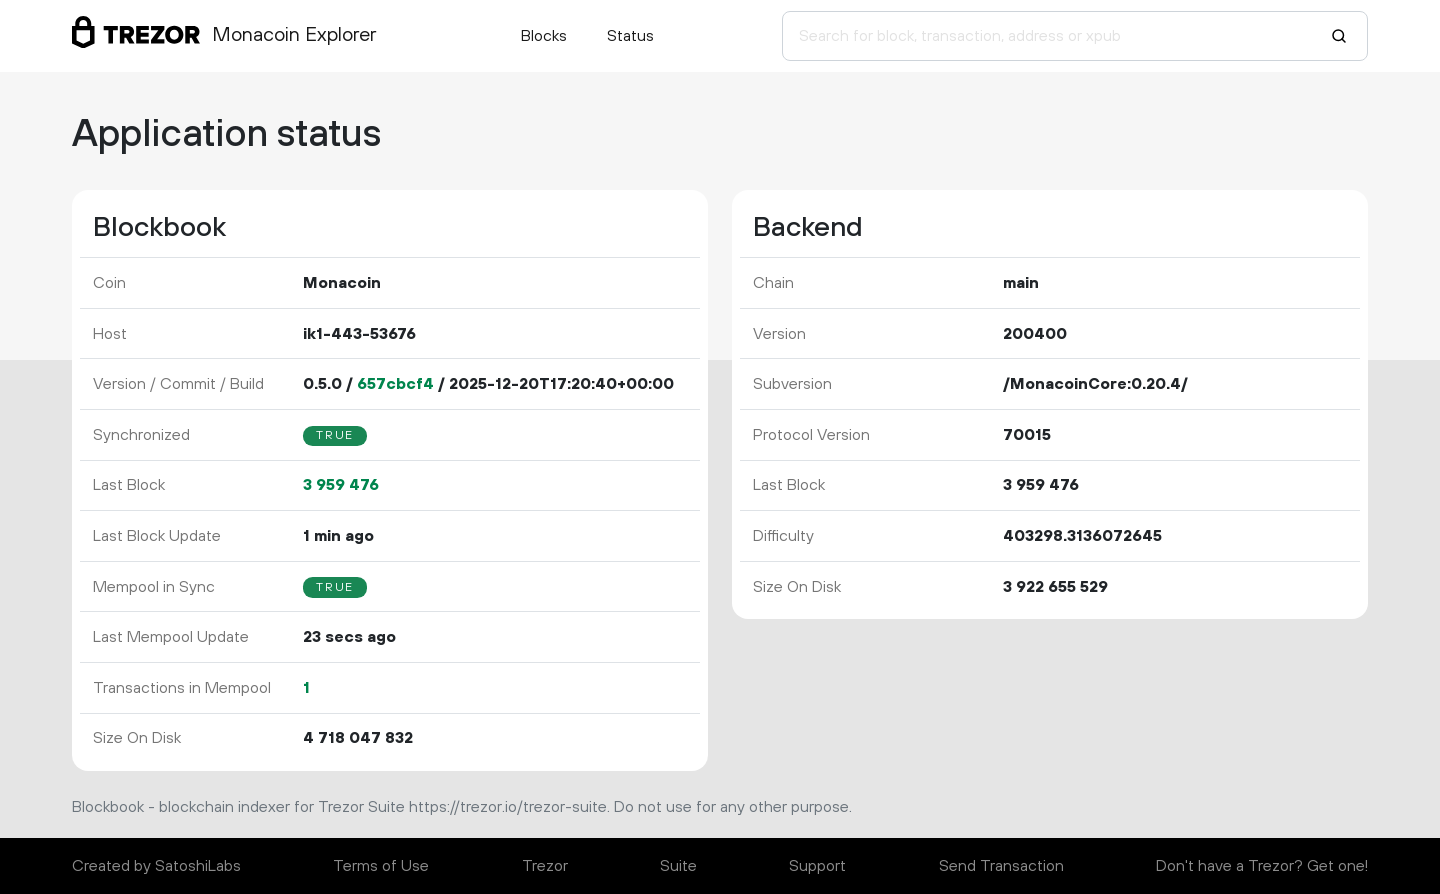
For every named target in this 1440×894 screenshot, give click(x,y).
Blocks (544, 36)
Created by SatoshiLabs (156, 866)
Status (630, 36)
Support (817, 866)
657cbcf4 (395, 384)
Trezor (545, 866)
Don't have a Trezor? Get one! (1262, 866)
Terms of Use (381, 866)
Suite (678, 866)
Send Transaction (1001, 866)
